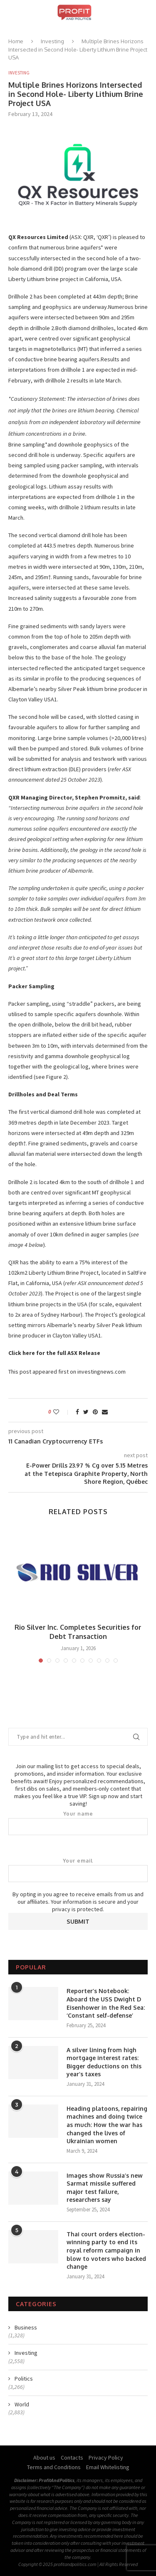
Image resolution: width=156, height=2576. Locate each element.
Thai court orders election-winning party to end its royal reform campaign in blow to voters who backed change (106, 2250)
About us (44, 2457)
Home (15, 41)
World (22, 2404)
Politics (24, 2378)
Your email (78, 1870)
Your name (78, 1823)
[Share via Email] (105, 1412)
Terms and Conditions (54, 2467)
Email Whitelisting (107, 2467)
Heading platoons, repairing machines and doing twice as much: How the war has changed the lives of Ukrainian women (107, 2124)
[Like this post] (61, 1412)
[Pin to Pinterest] (95, 1412)
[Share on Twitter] (86, 1412)
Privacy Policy (106, 2457)
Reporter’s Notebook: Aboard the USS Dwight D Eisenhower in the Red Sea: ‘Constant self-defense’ (106, 2003)
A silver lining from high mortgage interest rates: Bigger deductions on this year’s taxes (104, 2062)
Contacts (72, 2457)
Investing (52, 41)
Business (26, 2327)
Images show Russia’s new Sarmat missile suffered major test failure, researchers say (105, 2187)
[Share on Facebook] (77, 1412)
